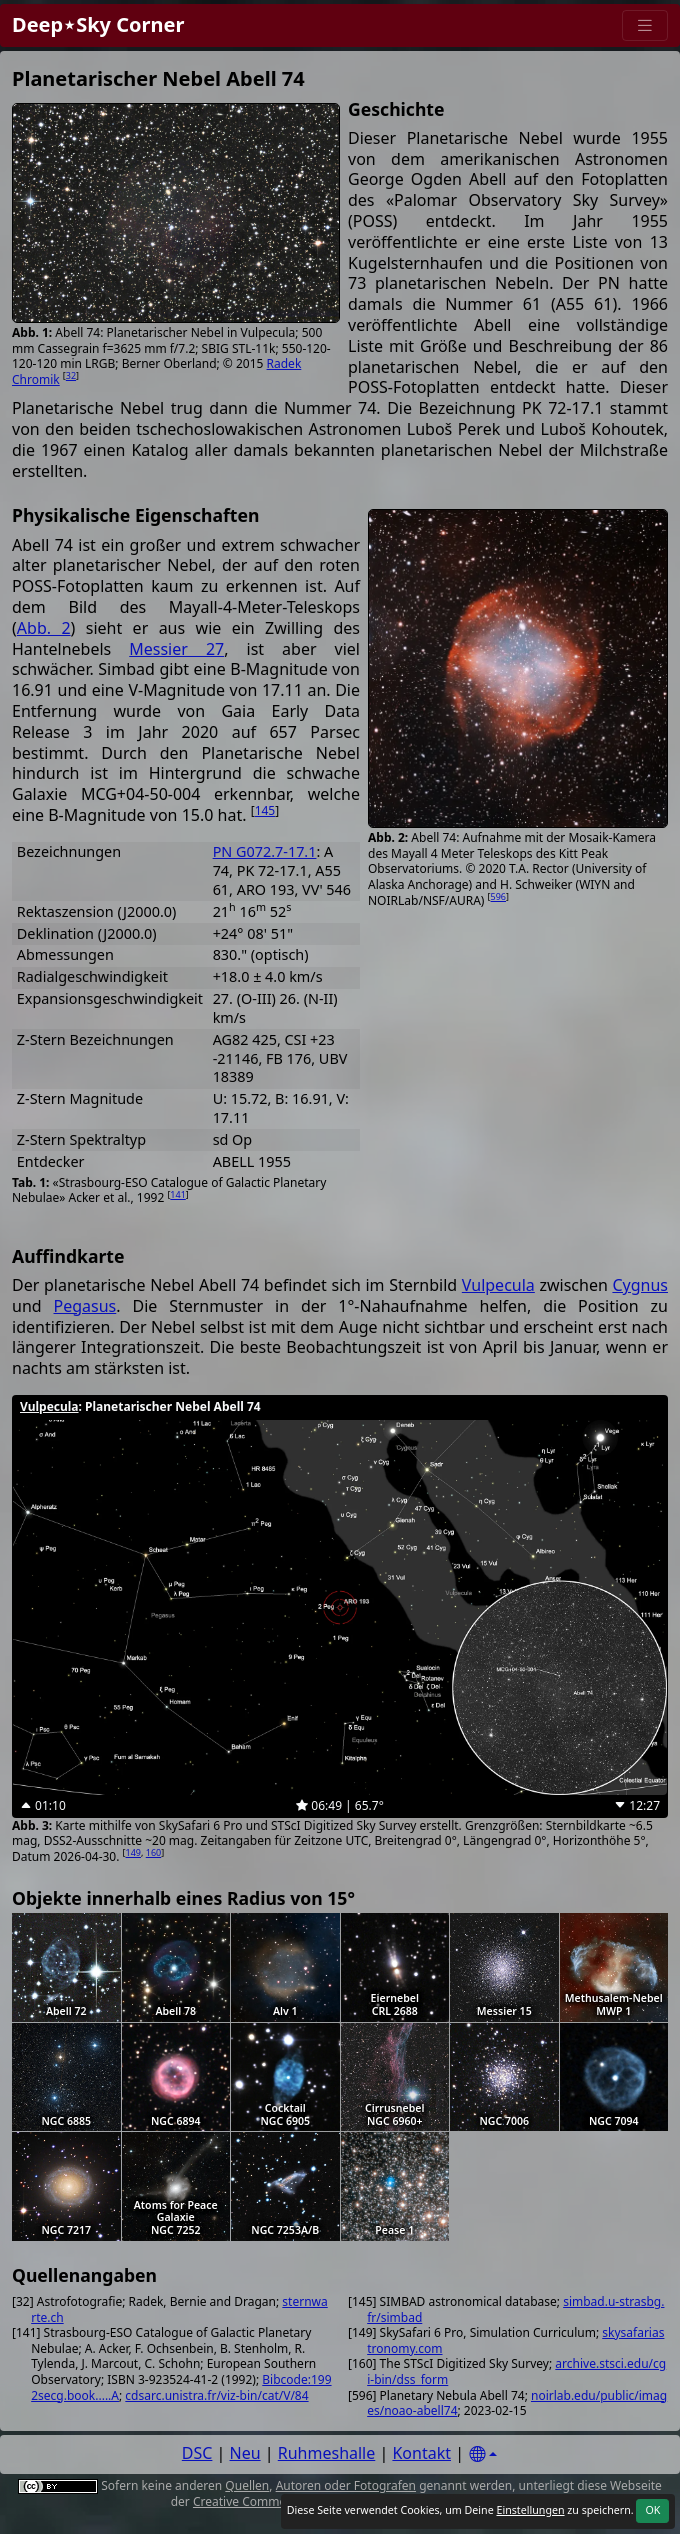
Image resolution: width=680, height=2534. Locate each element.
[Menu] (645, 25)
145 (265, 810)
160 (153, 1852)
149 (133, 1852)
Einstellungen (530, 2510)
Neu (245, 2453)
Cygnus (640, 1285)
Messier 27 (176, 649)
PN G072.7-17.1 (265, 851)
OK (652, 2510)
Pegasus (85, 1306)
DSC (197, 2453)
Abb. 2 (44, 628)
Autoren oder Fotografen (346, 2485)
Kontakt (421, 2453)
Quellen (247, 2485)
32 (71, 375)
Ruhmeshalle (327, 2453)
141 (177, 1194)
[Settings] (483, 2454)
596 (498, 896)
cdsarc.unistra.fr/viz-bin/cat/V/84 (216, 2395)
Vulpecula (498, 1285)
